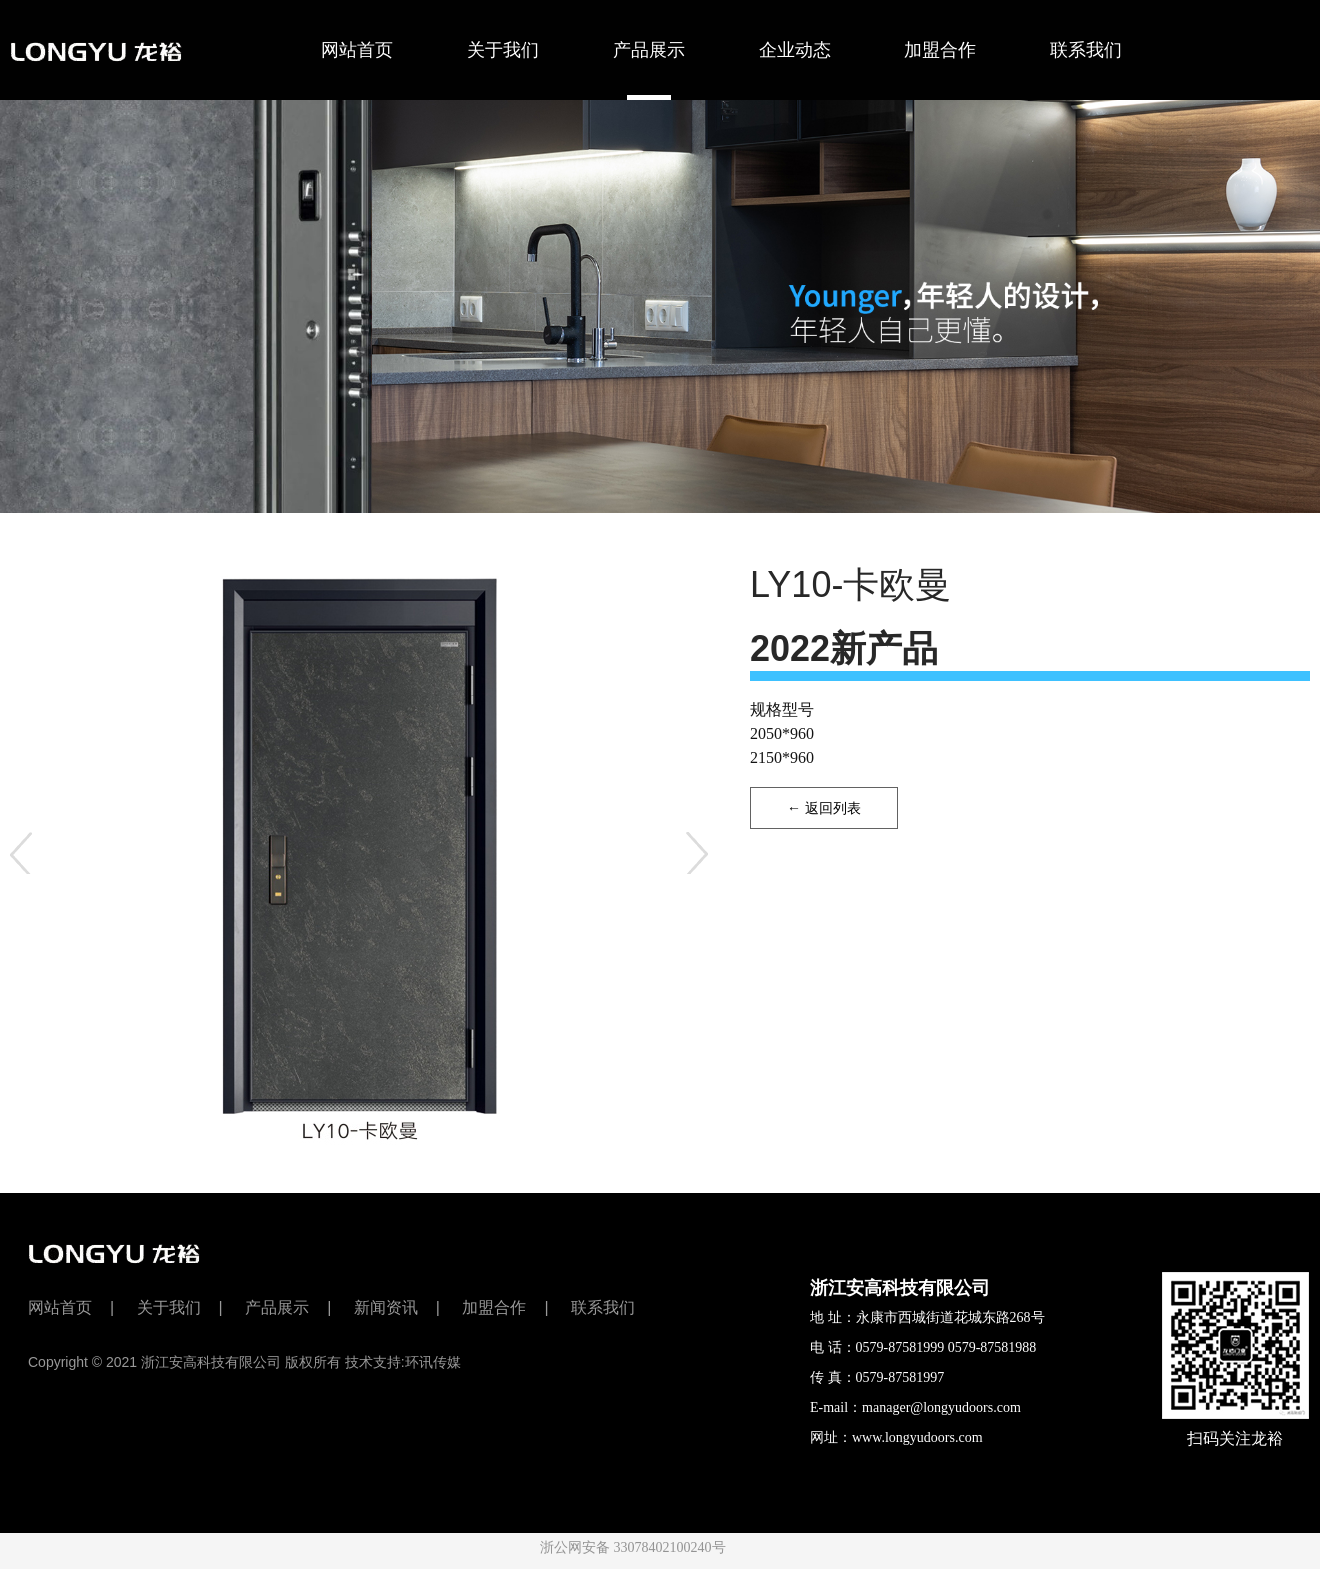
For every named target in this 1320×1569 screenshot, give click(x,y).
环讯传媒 (433, 1362)
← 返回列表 (824, 808)
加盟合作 (940, 50)
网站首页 (357, 50)
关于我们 (503, 50)
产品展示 (649, 70)
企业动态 (795, 50)
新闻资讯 (386, 1307)
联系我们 (1086, 50)
